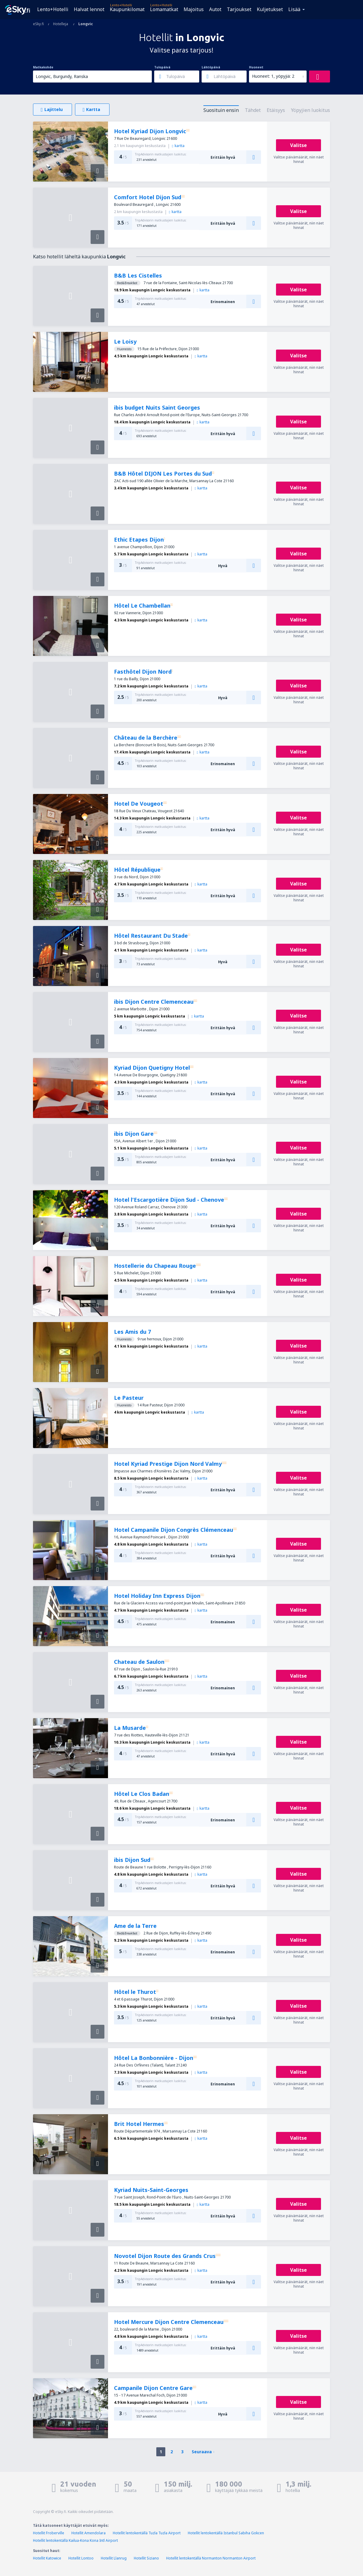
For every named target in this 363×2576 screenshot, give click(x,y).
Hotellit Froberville (48, 2532)
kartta (178, 145)
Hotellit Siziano (146, 2558)
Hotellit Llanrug (114, 2558)
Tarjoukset (239, 9)
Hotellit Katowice (47, 2558)
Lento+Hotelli (52, 9)
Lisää (294, 9)
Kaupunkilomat (127, 9)
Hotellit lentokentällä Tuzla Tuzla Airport (147, 2532)
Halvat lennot (89, 9)
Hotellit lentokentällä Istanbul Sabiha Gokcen (226, 2532)
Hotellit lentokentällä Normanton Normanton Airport (211, 2558)
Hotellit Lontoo (81, 2558)
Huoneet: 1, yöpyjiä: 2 (273, 76)
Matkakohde (43, 67)
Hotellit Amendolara (88, 2532)
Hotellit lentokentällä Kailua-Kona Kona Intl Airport (75, 2540)
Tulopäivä (162, 67)
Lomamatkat (164, 9)
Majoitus (194, 9)
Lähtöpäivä (211, 67)
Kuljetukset (270, 9)
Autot (215, 9)
